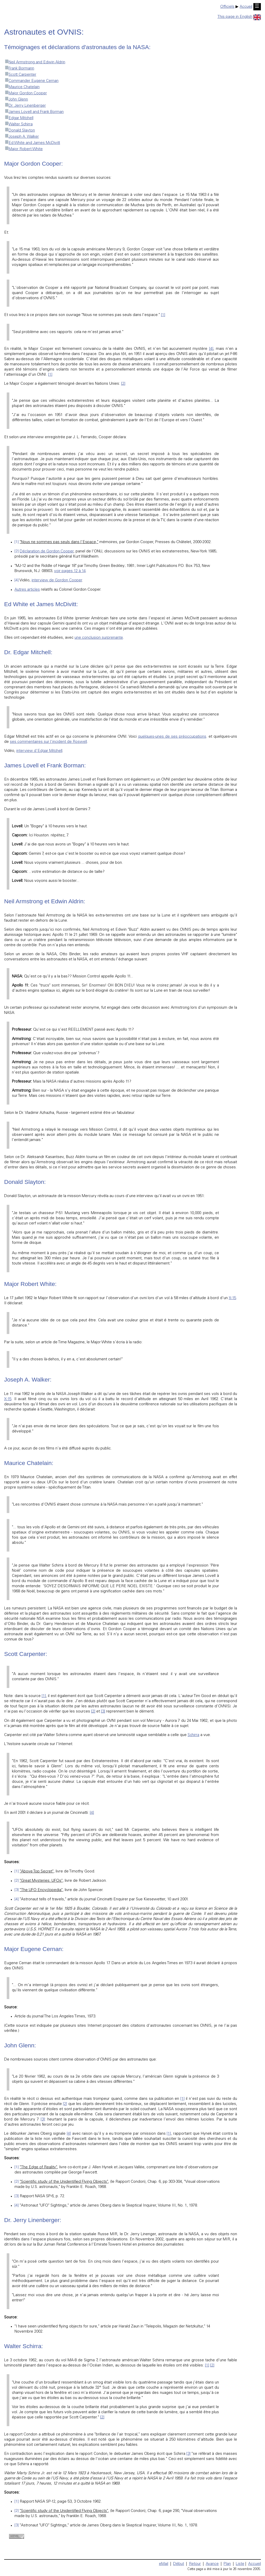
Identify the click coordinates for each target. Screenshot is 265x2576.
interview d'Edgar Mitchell (39, 751)
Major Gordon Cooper (25, 93)
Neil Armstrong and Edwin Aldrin (34, 62)
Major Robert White (23, 149)
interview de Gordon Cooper (57, 580)
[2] (123, 384)
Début (178, 2564)
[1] (163, 315)
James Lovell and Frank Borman (34, 112)
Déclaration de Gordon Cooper (46, 551)
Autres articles (27, 590)
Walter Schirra (18, 124)
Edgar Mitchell (18, 118)
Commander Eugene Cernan (31, 81)
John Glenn (16, 100)
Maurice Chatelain (22, 87)
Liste (240, 2564)
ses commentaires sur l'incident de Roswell (48, 742)
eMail (163, 2564)
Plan (227, 2564)
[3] (103, 1712)
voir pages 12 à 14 (70, 571)
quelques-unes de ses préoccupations (172, 737)
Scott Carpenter (20, 75)
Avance (212, 2564)
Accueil (246, 7)
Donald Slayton (19, 131)
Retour (195, 2564)
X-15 (232, 1298)
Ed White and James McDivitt (32, 143)
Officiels (227, 7)
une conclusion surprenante (99, 638)
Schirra (193, 1735)
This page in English (239, 17)
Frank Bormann (19, 69)
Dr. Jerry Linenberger (25, 106)
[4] (211, 349)
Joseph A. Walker (21, 137)
